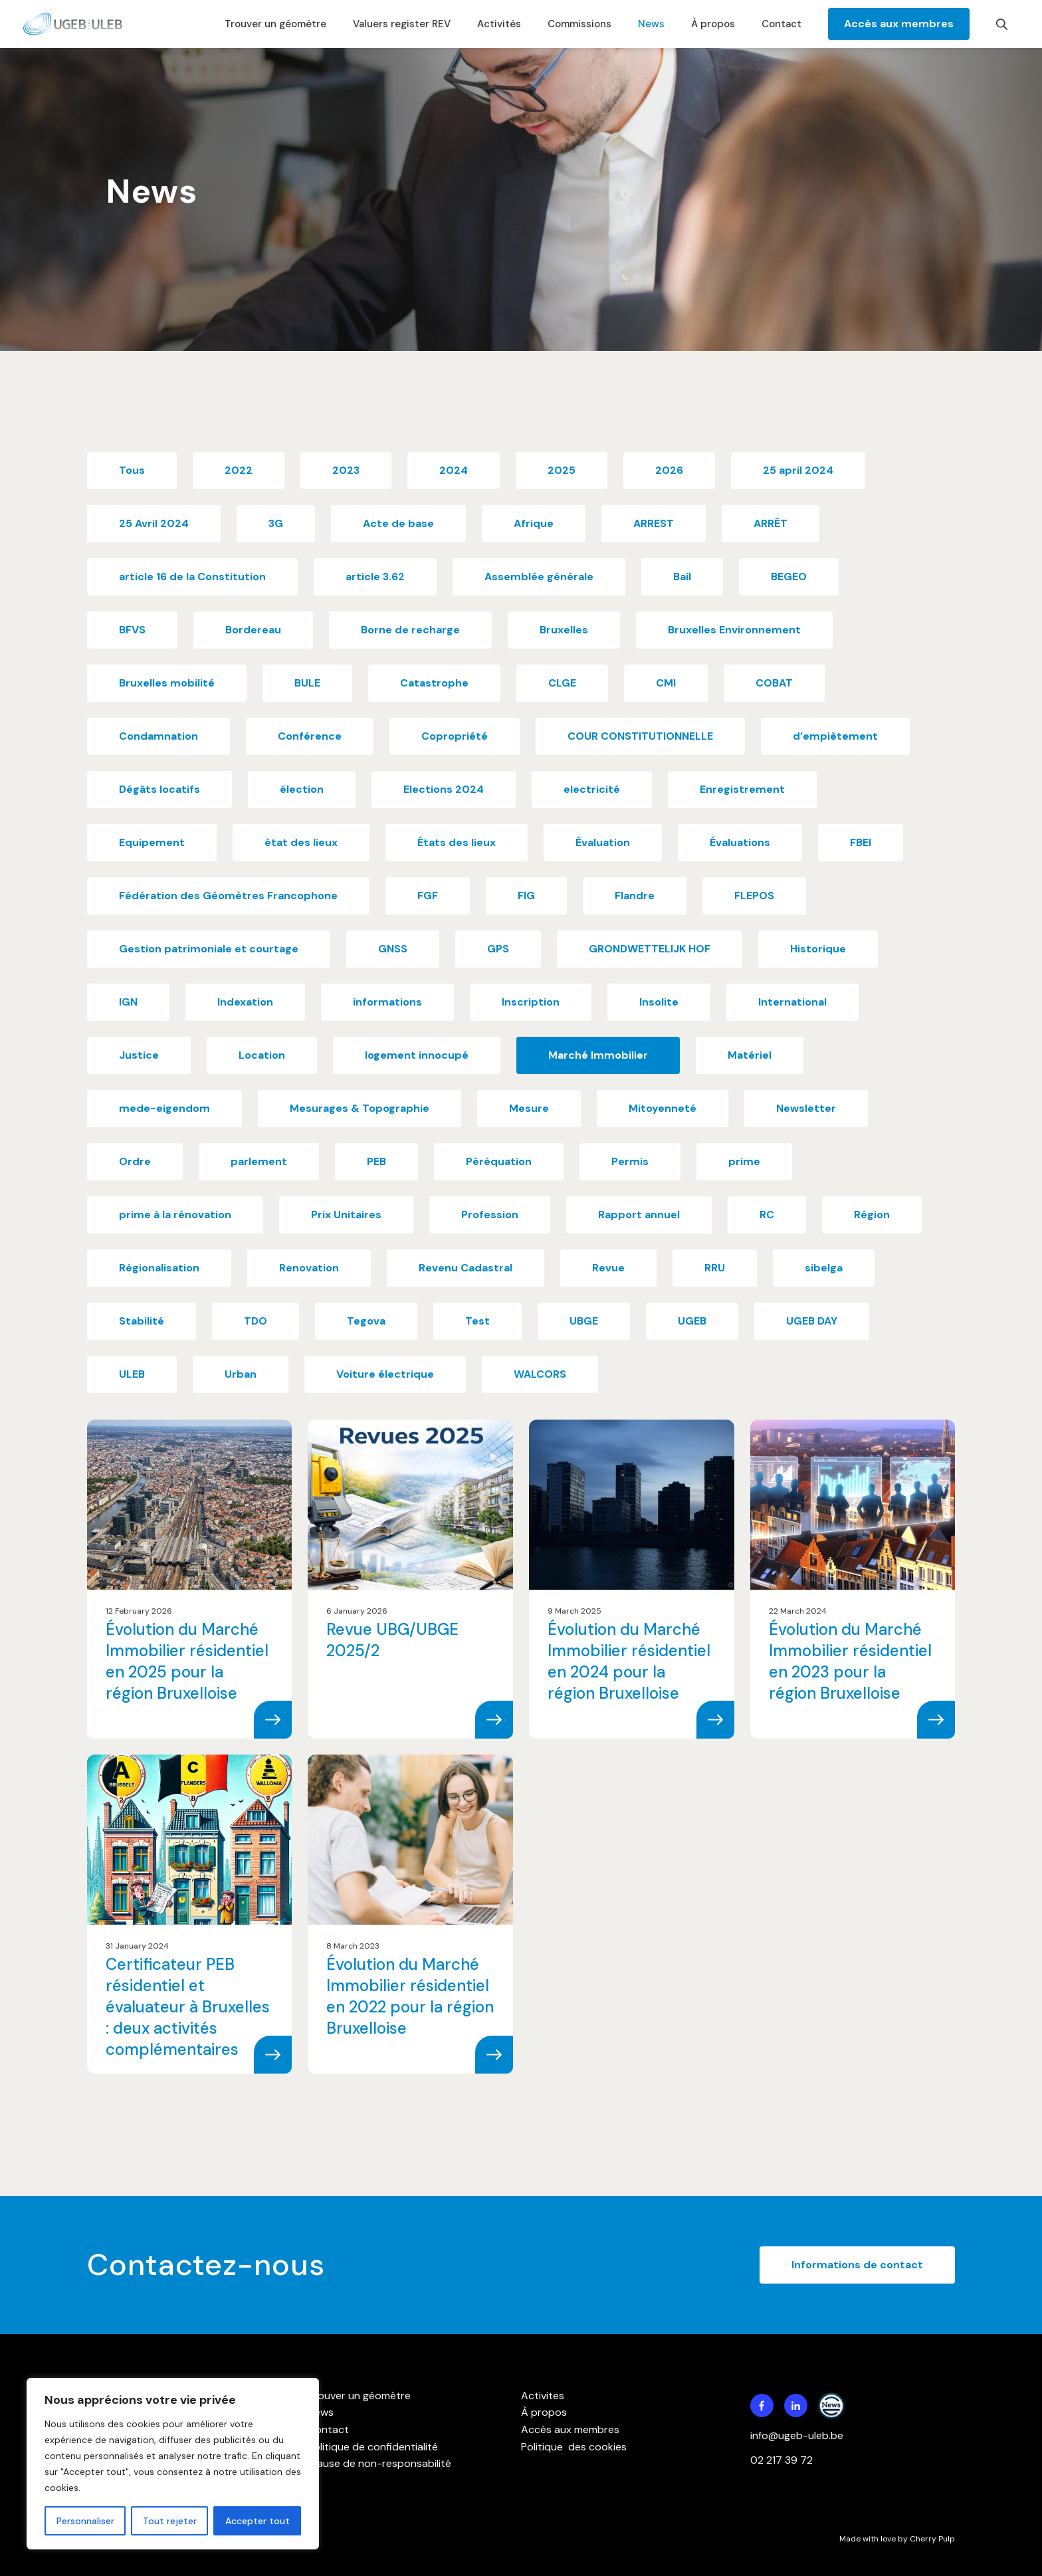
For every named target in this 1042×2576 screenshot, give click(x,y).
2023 (346, 470)
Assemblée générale (538, 577)
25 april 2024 (798, 470)
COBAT (774, 683)
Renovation (309, 1268)
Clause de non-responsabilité (379, 2463)
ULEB (132, 1374)
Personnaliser (85, 2521)
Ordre (135, 1161)
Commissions (579, 24)
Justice (139, 1055)
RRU (714, 1268)
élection (302, 789)
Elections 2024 (443, 789)
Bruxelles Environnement (734, 630)
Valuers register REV (402, 24)
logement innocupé (417, 1055)
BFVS (132, 630)
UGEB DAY (811, 1321)
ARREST (653, 523)
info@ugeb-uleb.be (796, 2435)
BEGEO (789, 577)
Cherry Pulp (932, 2538)
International (792, 1002)
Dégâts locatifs (159, 789)
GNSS (392, 949)
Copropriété (454, 736)
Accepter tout (257, 2521)
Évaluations (740, 842)
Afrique (534, 523)
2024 (453, 470)
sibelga (824, 1268)
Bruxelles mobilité (167, 683)
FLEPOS (754, 896)
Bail (682, 577)
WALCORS (540, 1374)
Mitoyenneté (662, 1108)
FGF (427, 896)
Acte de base (398, 523)
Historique (818, 949)
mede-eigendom (164, 1108)
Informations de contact (857, 2265)
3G (275, 523)
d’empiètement (835, 736)
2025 (561, 470)
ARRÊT (770, 523)
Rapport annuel (639, 1215)
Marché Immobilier (598, 1055)
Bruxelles (564, 630)
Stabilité (141, 1321)
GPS (498, 949)
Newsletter (806, 1108)
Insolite (658, 1002)
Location (262, 1055)
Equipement (152, 842)
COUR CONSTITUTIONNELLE (640, 736)
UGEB (692, 1321)
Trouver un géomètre (275, 24)
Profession (489, 1215)
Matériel (750, 1055)
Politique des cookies (574, 2447)
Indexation (245, 1002)
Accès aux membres (899, 24)
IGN (128, 1002)
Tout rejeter (170, 2521)
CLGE (562, 683)
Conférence (310, 736)
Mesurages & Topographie (359, 1108)
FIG (526, 896)
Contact (781, 24)
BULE (307, 683)
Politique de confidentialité (373, 2447)
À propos (713, 24)
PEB (376, 1161)
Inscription (531, 1002)
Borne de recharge (410, 630)
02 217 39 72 (782, 2460)
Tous (132, 470)
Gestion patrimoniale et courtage (208, 949)
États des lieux (456, 842)
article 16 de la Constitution (192, 577)
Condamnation (158, 736)
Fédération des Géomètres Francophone (228, 896)
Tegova (366, 1321)
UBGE (584, 1321)
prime (744, 1161)
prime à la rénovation (175, 1215)
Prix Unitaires (346, 1215)
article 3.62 (375, 577)
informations (387, 1002)
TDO (255, 1321)
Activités (499, 24)
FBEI (860, 842)
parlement (259, 1161)
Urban (241, 1374)
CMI (666, 683)
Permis (630, 1161)
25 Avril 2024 (154, 523)
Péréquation (499, 1161)
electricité (592, 789)
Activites (542, 2396)
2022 (239, 470)
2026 (669, 470)
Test (477, 1321)
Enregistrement (742, 789)
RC (767, 1215)
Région (872, 1215)
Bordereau (253, 630)
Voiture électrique (385, 1374)
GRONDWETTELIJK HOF (649, 949)
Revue (608, 1268)
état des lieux (301, 842)
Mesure (529, 1108)
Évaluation (602, 842)
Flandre (635, 896)
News (651, 24)
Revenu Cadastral (465, 1268)
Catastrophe (434, 683)
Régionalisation (159, 1268)
